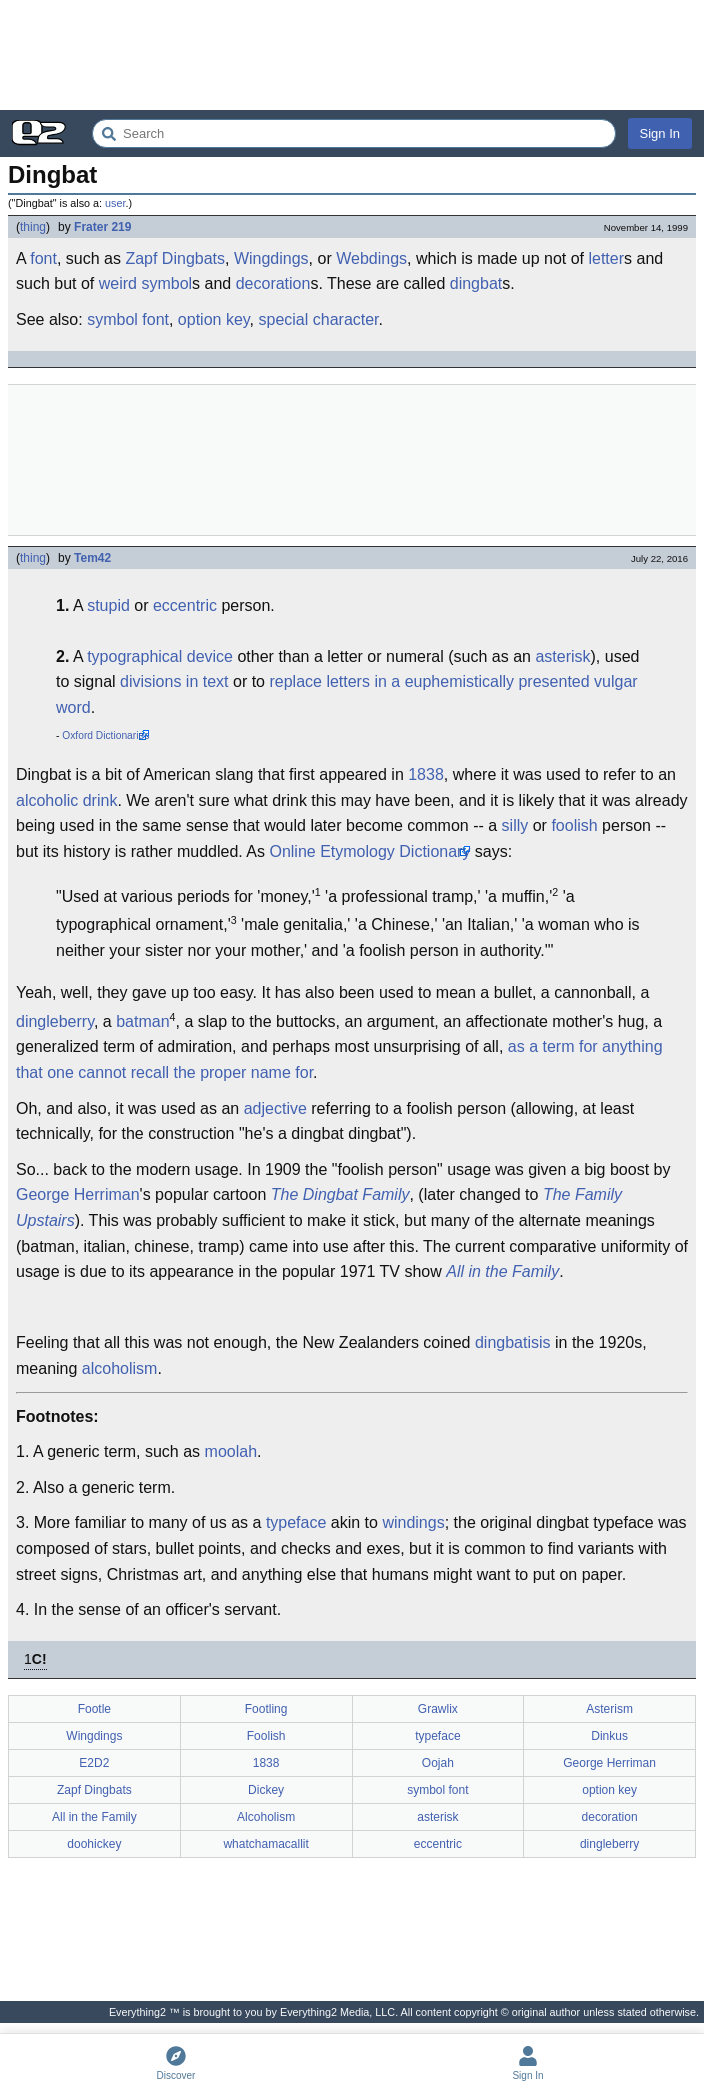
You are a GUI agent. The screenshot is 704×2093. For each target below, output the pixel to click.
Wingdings (271, 258)
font (43, 258)
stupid (108, 605)
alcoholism (120, 1368)
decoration (273, 283)
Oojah (438, 1763)
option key (214, 319)
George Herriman (78, 1194)
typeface (296, 1522)
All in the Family (502, 1271)
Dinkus (609, 1736)
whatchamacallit (265, 1844)
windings (413, 1522)
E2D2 (94, 1763)
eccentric (185, 605)
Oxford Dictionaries (105, 735)
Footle (94, 1709)
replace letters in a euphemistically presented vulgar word (347, 694)
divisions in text (174, 681)
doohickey (94, 1844)
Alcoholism (266, 1817)
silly (515, 825)
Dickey (266, 1790)
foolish (574, 825)
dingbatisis (513, 1342)
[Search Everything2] (354, 133)
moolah (231, 1451)
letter (606, 258)
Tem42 (92, 558)
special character (319, 319)
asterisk (562, 656)
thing (33, 227)
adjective (275, 1108)
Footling (266, 1709)
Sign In (660, 133)
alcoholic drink (66, 800)
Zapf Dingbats (175, 258)
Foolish (266, 1736)
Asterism (609, 1709)
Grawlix (438, 1709)
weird (118, 283)
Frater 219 (102, 227)
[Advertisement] (352, 55)
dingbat (476, 283)
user (115, 203)
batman (142, 1021)
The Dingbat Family (340, 1194)
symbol (166, 283)
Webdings (371, 258)
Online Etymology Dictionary (369, 851)
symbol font (128, 319)
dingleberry (55, 1021)
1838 (426, 774)
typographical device (160, 656)
